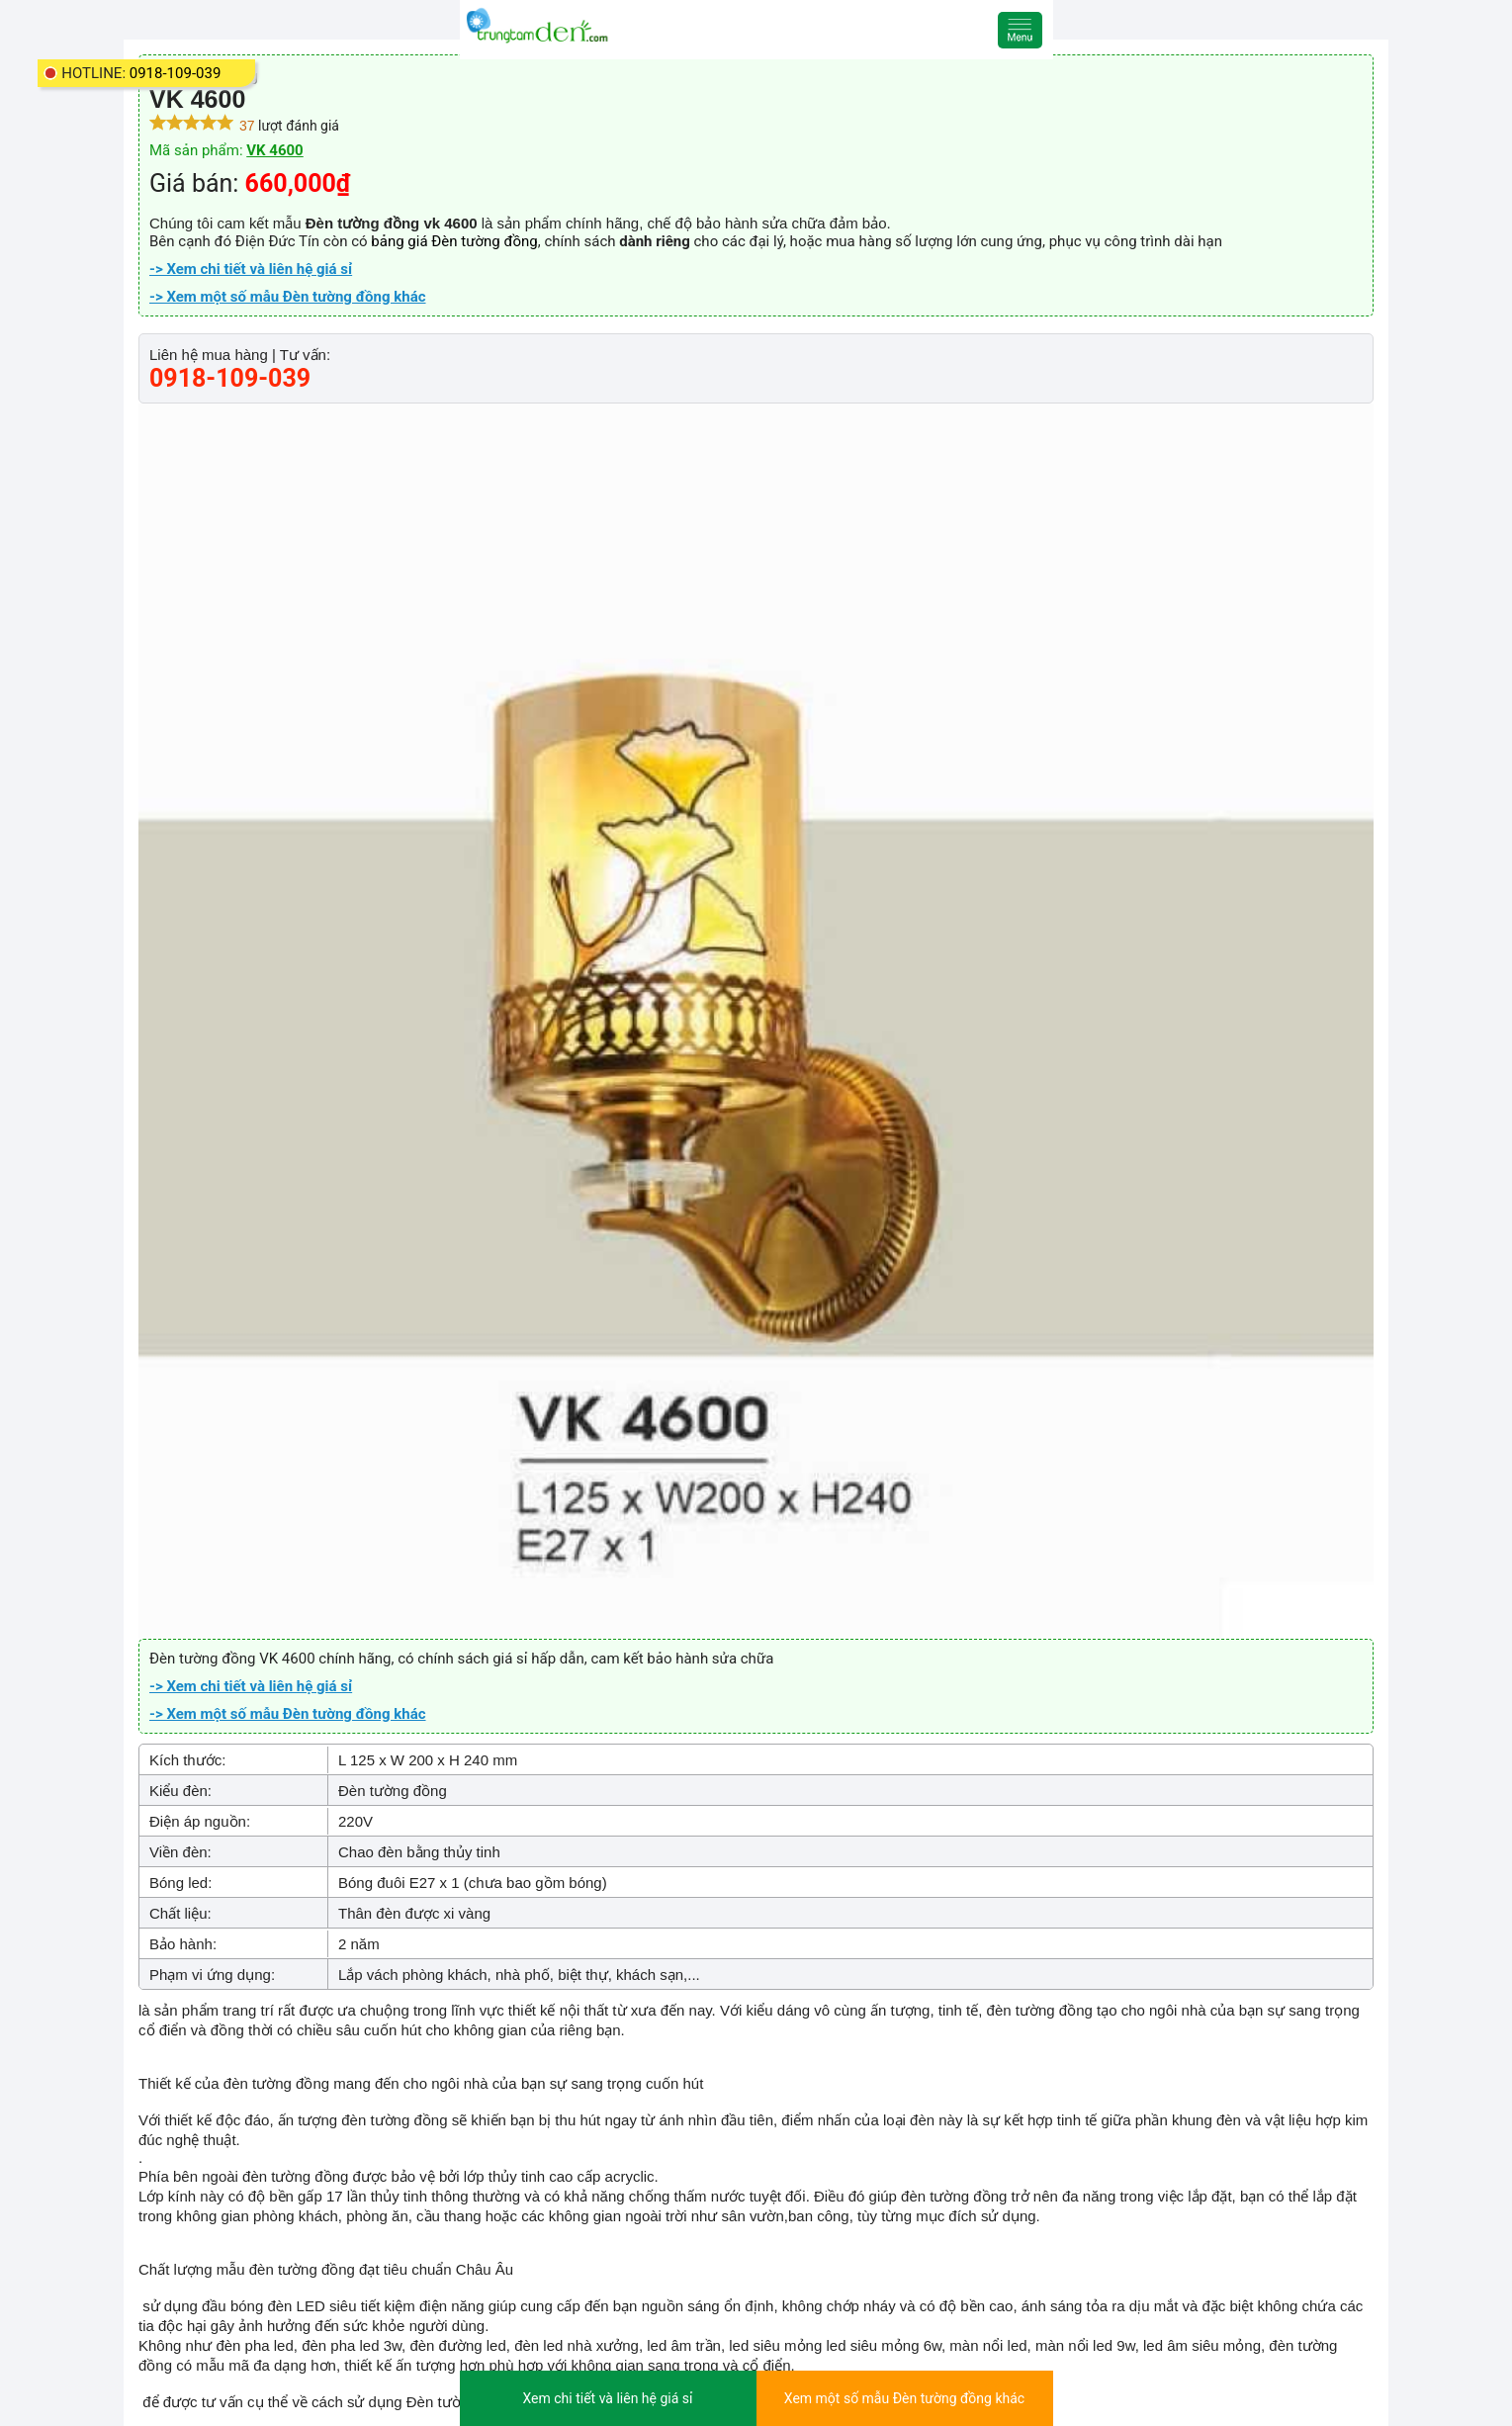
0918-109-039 (176, 73)
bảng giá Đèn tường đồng (454, 241)
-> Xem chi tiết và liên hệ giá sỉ (250, 269)
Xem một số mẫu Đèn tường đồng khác (904, 2398)
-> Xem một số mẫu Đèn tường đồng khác (287, 297)
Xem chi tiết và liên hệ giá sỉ (607, 2398)
